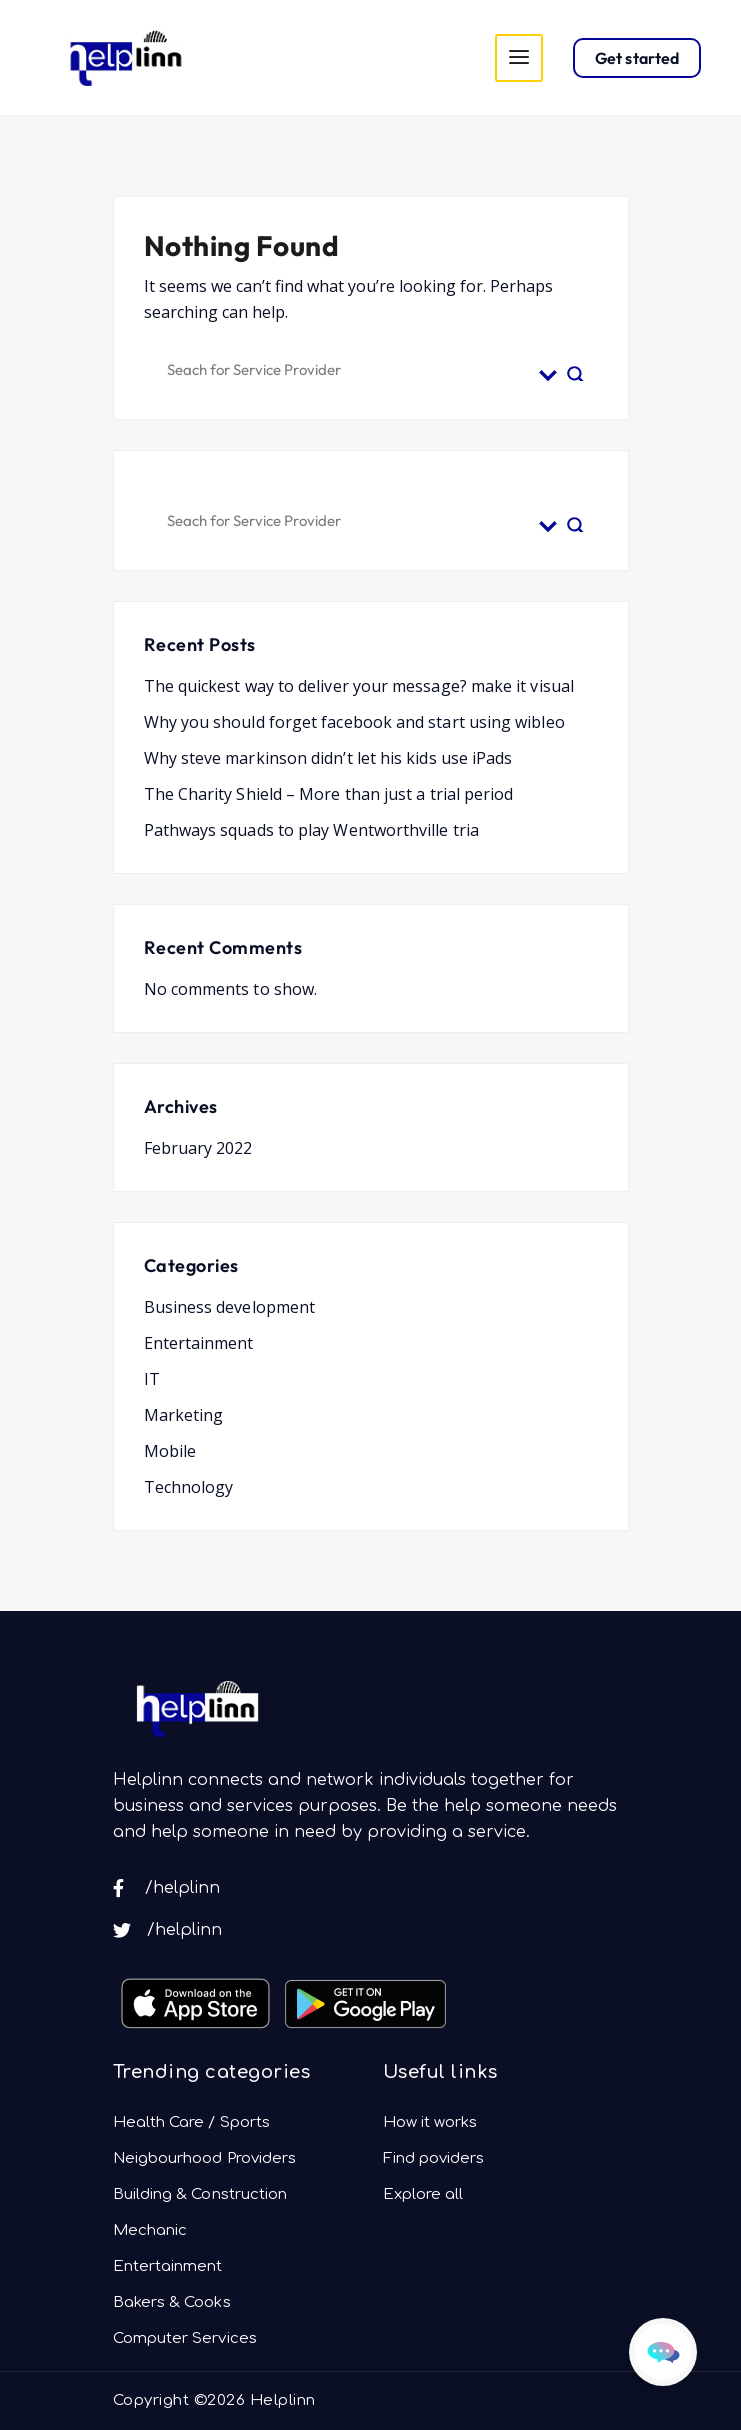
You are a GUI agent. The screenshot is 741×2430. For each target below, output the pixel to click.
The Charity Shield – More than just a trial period (329, 794)
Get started (637, 58)
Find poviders (434, 2158)
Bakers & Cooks (172, 2302)
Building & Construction (200, 2194)
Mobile (170, 1451)
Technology (189, 1487)
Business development (230, 1307)
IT (152, 1379)
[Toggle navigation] (519, 58)
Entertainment (199, 1343)
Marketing (184, 1415)
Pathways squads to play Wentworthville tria (311, 830)
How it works (430, 2122)
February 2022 (198, 1148)
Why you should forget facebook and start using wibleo (354, 722)
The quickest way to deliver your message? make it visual (359, 686)
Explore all (423, 2194)
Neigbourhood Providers (205, 2158)
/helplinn (167, 1888)
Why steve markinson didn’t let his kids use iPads (328, 758)
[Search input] (348, 367)
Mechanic (150, 2230)
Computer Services (185, 2338)
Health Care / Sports (192, 2122)
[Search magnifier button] (576, 367)
